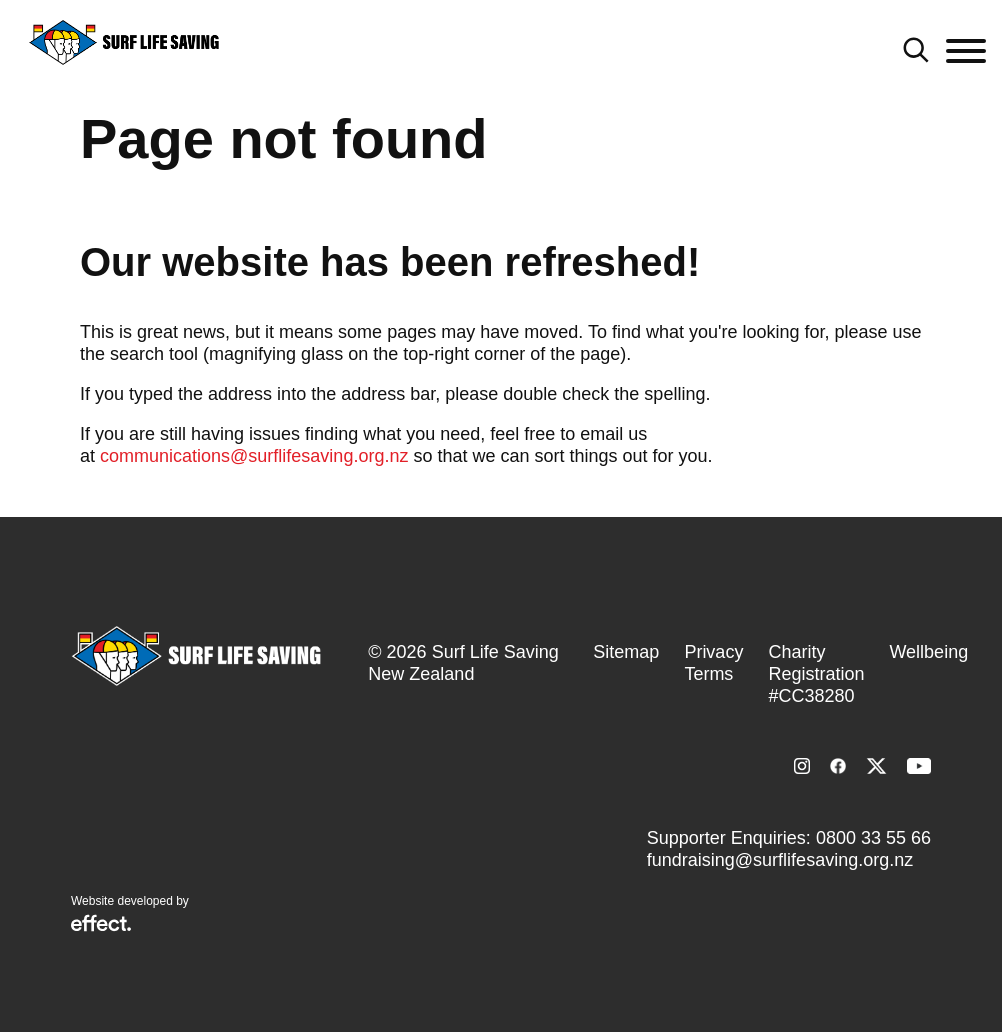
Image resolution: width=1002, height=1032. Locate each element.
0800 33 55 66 (873, 838)
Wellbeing (928, 652)
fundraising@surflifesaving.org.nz (780, 860)
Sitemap (626, 652)
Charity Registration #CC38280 (816, 674)
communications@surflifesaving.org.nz (254, 456)
